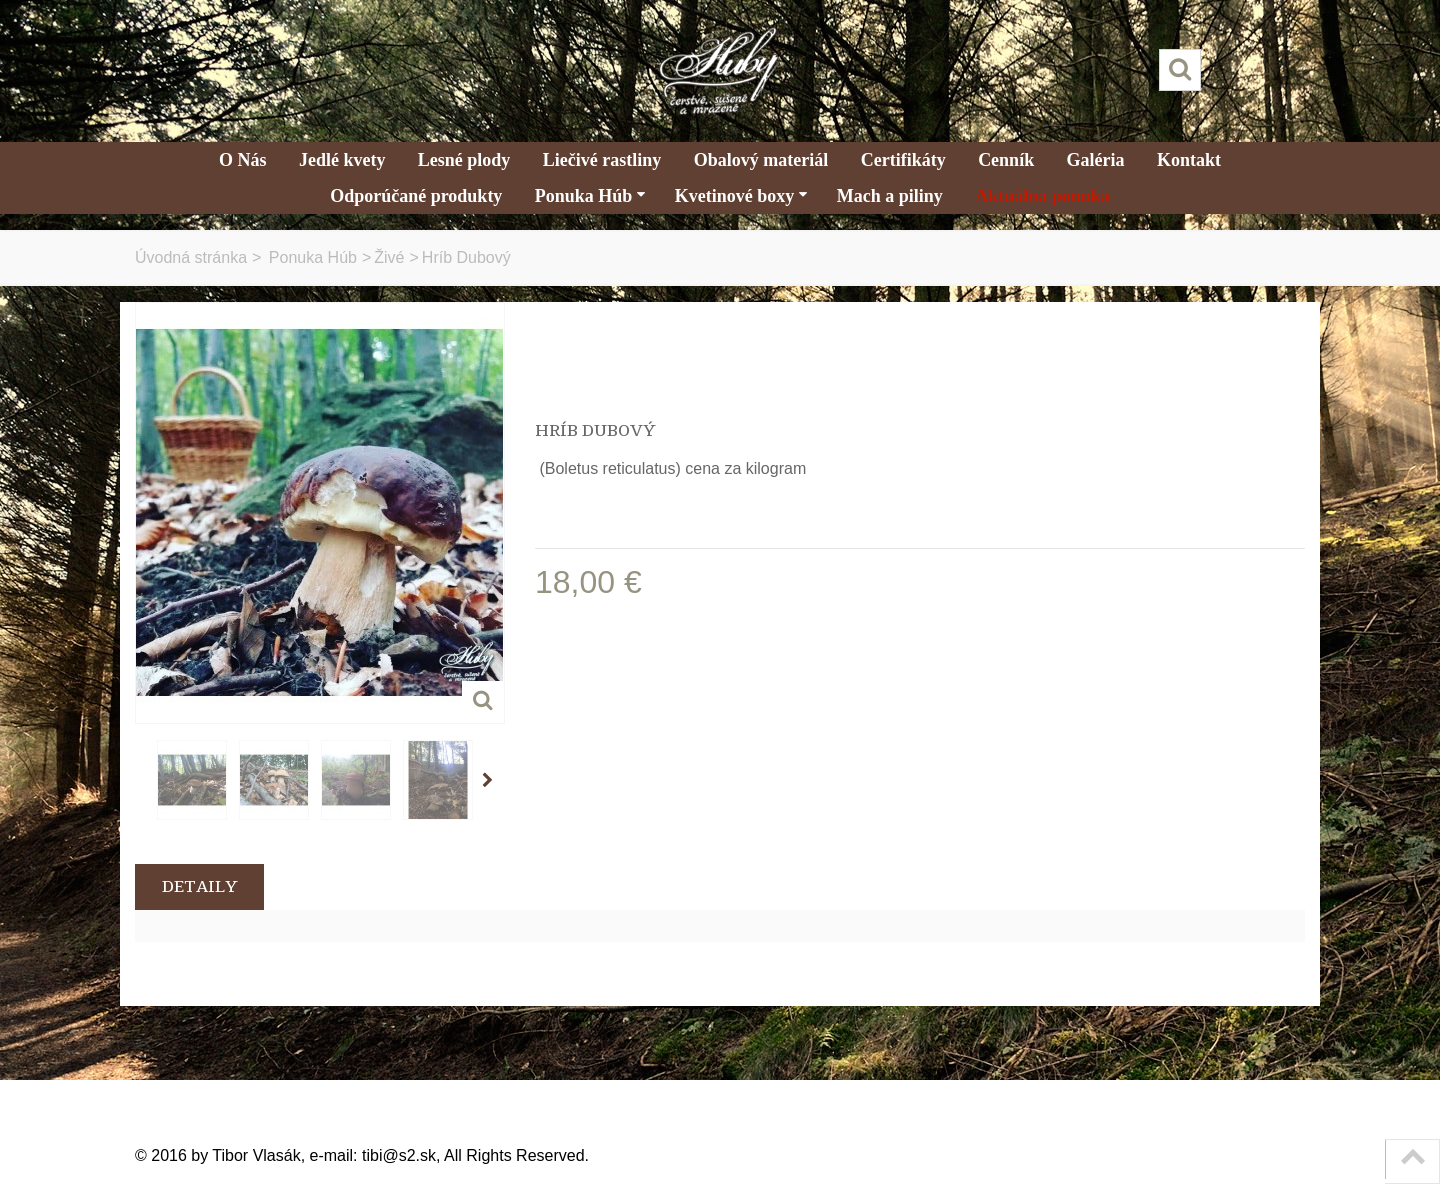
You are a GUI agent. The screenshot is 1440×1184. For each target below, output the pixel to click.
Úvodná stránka (191, 257)
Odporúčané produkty (416, 196)
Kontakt (1189, 160)
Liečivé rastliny (602, 160)
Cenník (1006, 160)
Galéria (1096, 160)
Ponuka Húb (591, 196)
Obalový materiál (761, 160)
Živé (389, 257)
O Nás (243, 160)
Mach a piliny (890, 196)
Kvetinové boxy (742, 196)
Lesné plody (464, 160)
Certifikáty (903, 160)
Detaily (200, 887)
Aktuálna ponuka (1042, 196)
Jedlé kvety (342, 160)
